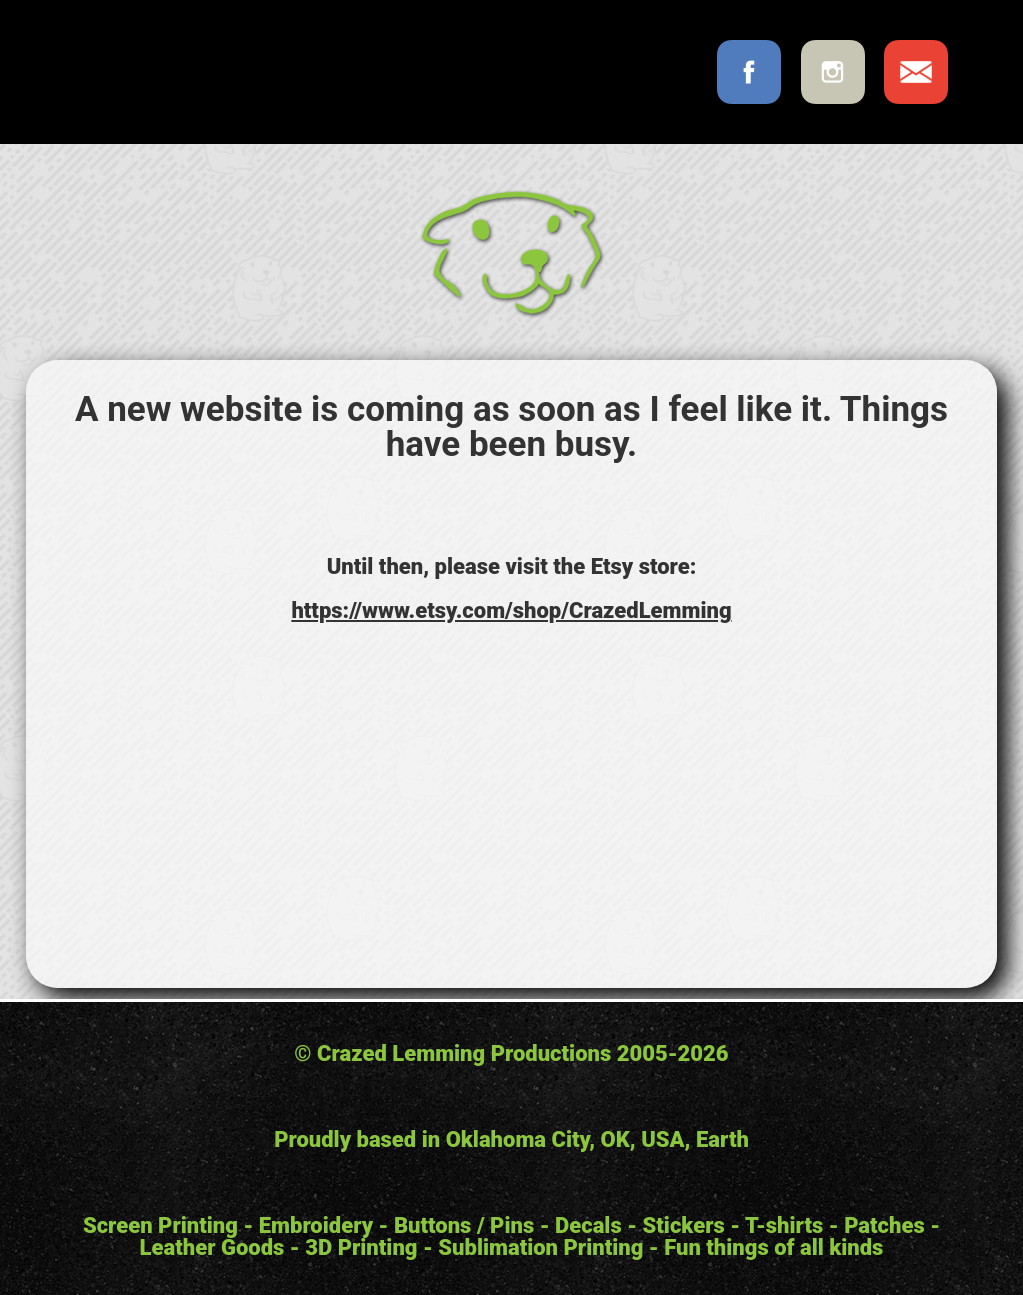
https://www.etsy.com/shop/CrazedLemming (511, 610)
